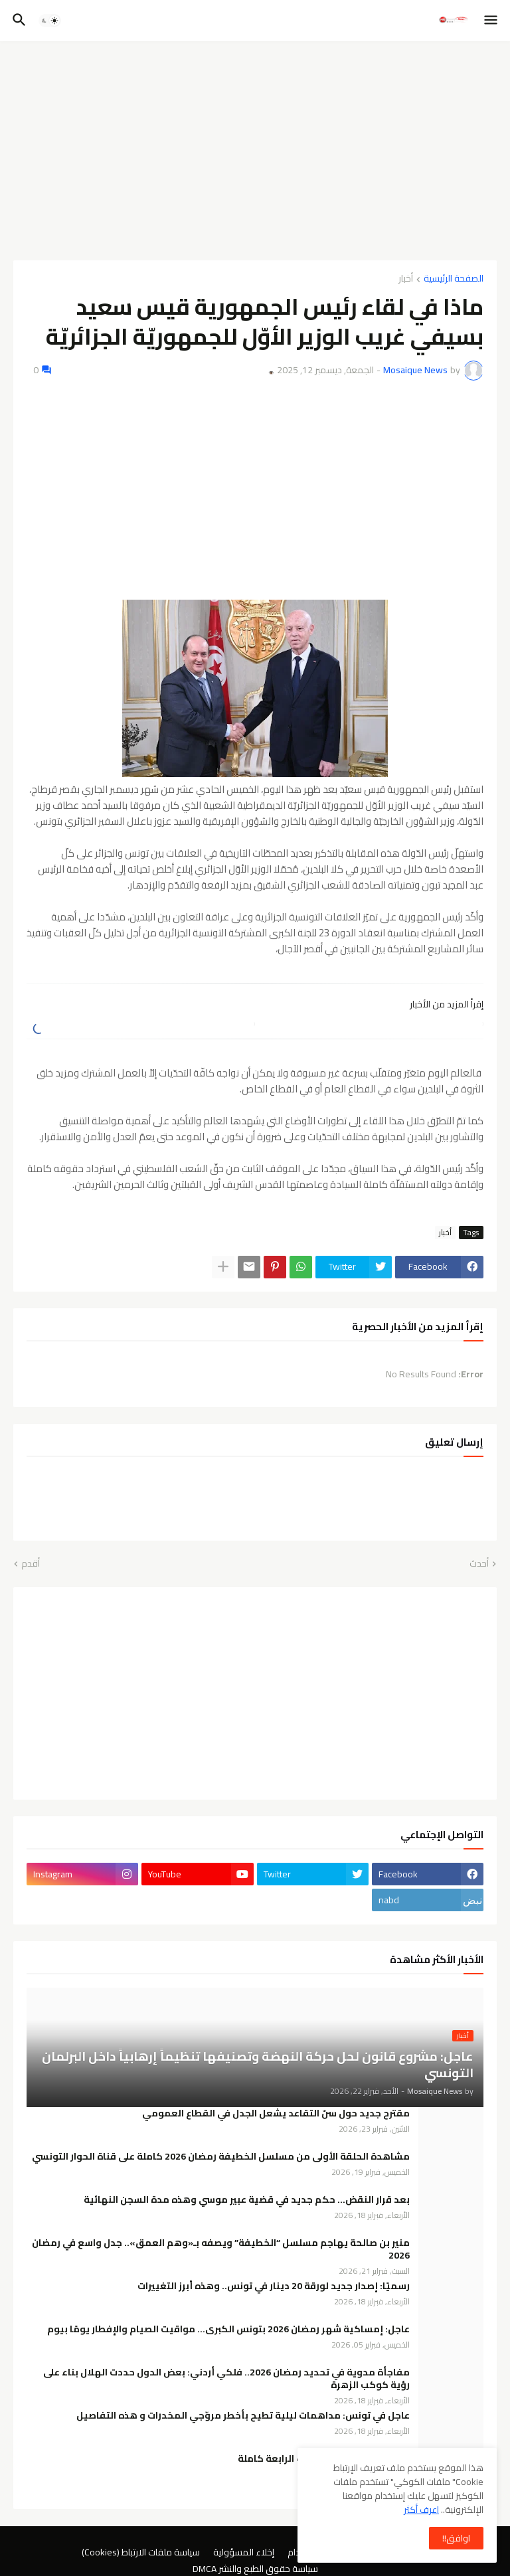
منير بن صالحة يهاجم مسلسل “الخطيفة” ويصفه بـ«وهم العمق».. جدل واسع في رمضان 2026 (221, 2249)
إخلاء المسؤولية (243, 2552)
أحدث (479, 1564)
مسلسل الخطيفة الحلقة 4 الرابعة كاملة (324, 2458)
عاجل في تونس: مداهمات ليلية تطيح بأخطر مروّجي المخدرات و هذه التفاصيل (243, 2415)
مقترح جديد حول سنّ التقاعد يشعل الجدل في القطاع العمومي (276, 2113)
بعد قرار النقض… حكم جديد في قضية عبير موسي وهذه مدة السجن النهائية (247, 2199)
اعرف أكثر (421, 2509)
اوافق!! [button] (456, 2538)
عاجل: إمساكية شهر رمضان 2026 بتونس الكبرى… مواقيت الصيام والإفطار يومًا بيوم (228, 2329)
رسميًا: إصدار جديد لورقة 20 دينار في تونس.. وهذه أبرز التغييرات (273, 2286)
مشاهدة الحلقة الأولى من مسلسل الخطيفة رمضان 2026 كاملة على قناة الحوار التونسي (221, 2156)
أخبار (405, 279)
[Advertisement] (255, 151)
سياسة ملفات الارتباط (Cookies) (141, 2552)
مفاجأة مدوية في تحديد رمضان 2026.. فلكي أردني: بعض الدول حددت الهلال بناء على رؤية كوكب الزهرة (226, 2378)
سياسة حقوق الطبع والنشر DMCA (255, 2569)
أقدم (30, 1564)
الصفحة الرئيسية (453, 279)
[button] (491, 20)
